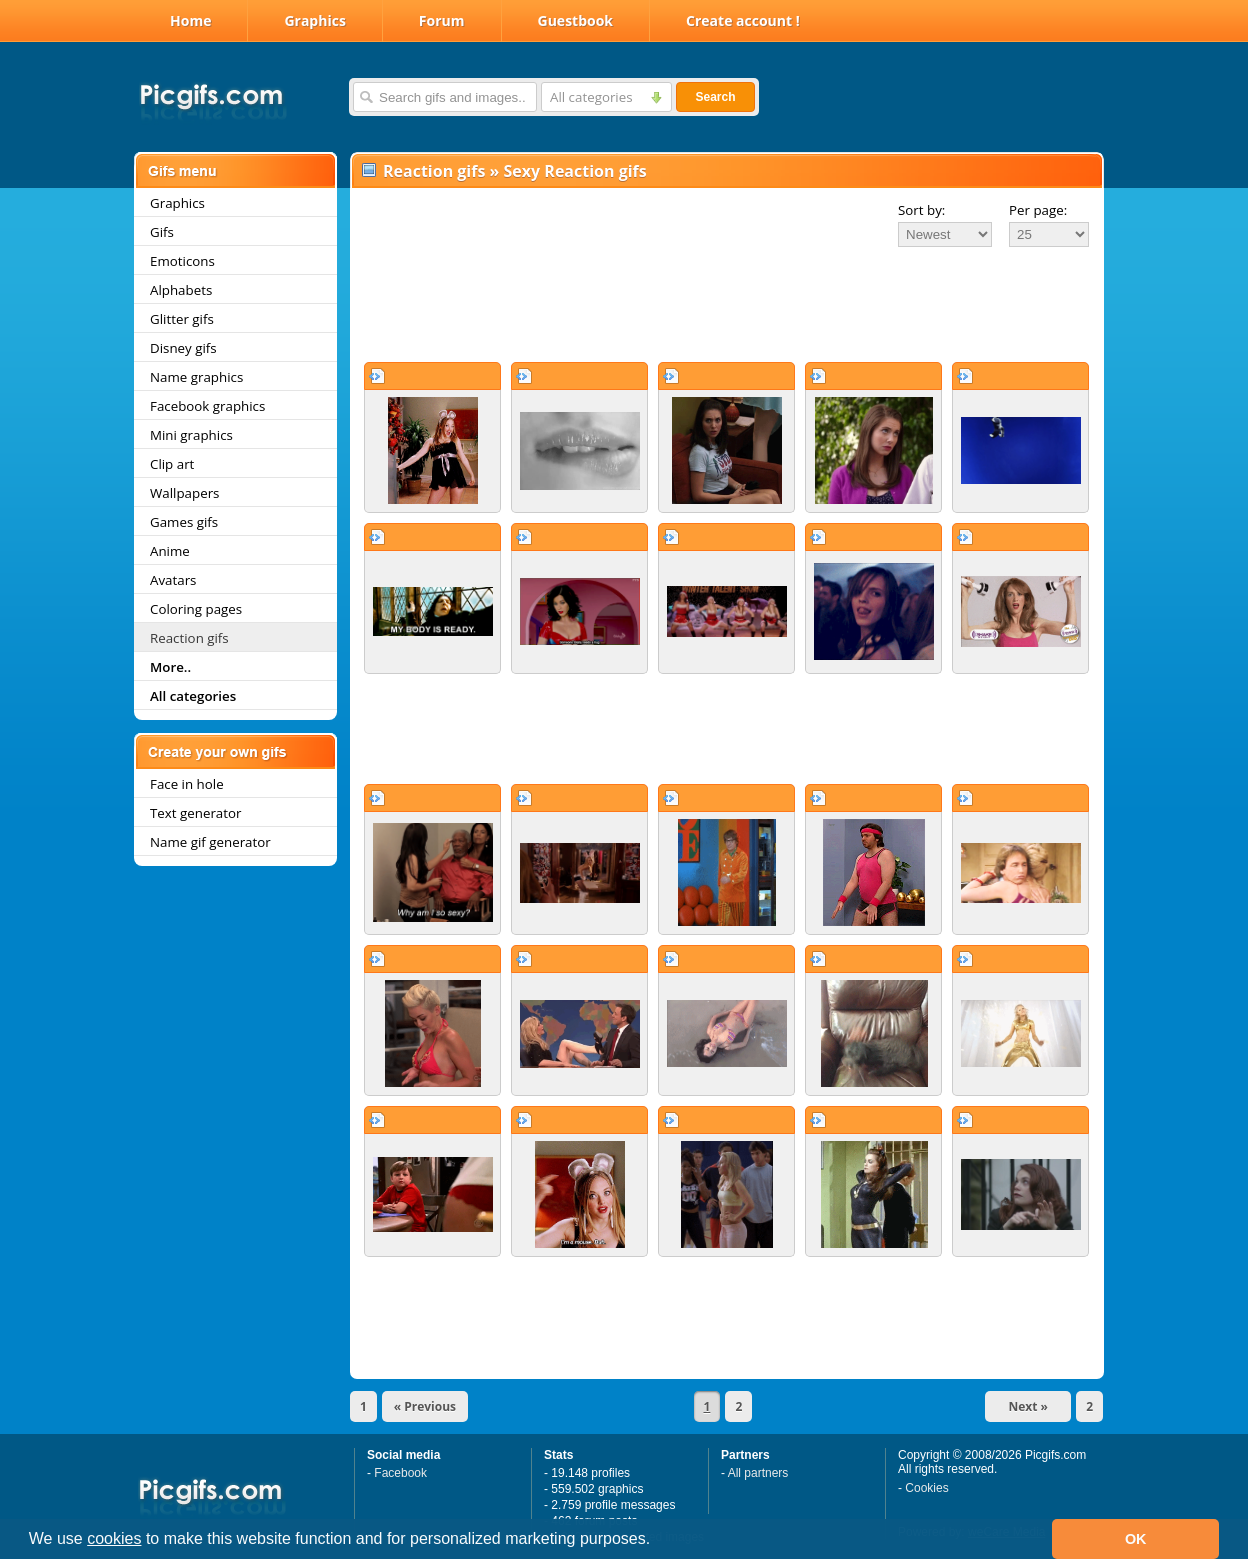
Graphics (314, 20)
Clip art (172, 464)
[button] (658, 1541)
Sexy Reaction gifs (575, 171)
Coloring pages (196, 609)
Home (190, 20)
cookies (114, 1538)
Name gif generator (210, 842)
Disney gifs (183, 348)
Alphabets (181, 290)
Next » (1028, 1406)
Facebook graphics (207, 406)
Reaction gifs (189, 638)
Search (715, 97)
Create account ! (743, 20)
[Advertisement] (727, 304)
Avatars (173, 580)
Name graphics (196, 377)
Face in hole (187, 784)
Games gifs (184, 522)
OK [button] (1136, 1539)
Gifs (162, 232)
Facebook (400, 1473)
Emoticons (182, 261)
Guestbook (576, 20)
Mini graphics (191, 435)
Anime (170, 551)
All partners (758, 1473)
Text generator (195, 813)
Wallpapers (184, 493)
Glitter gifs (182, 319)
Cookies (926, 1488)
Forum (442, 20)
